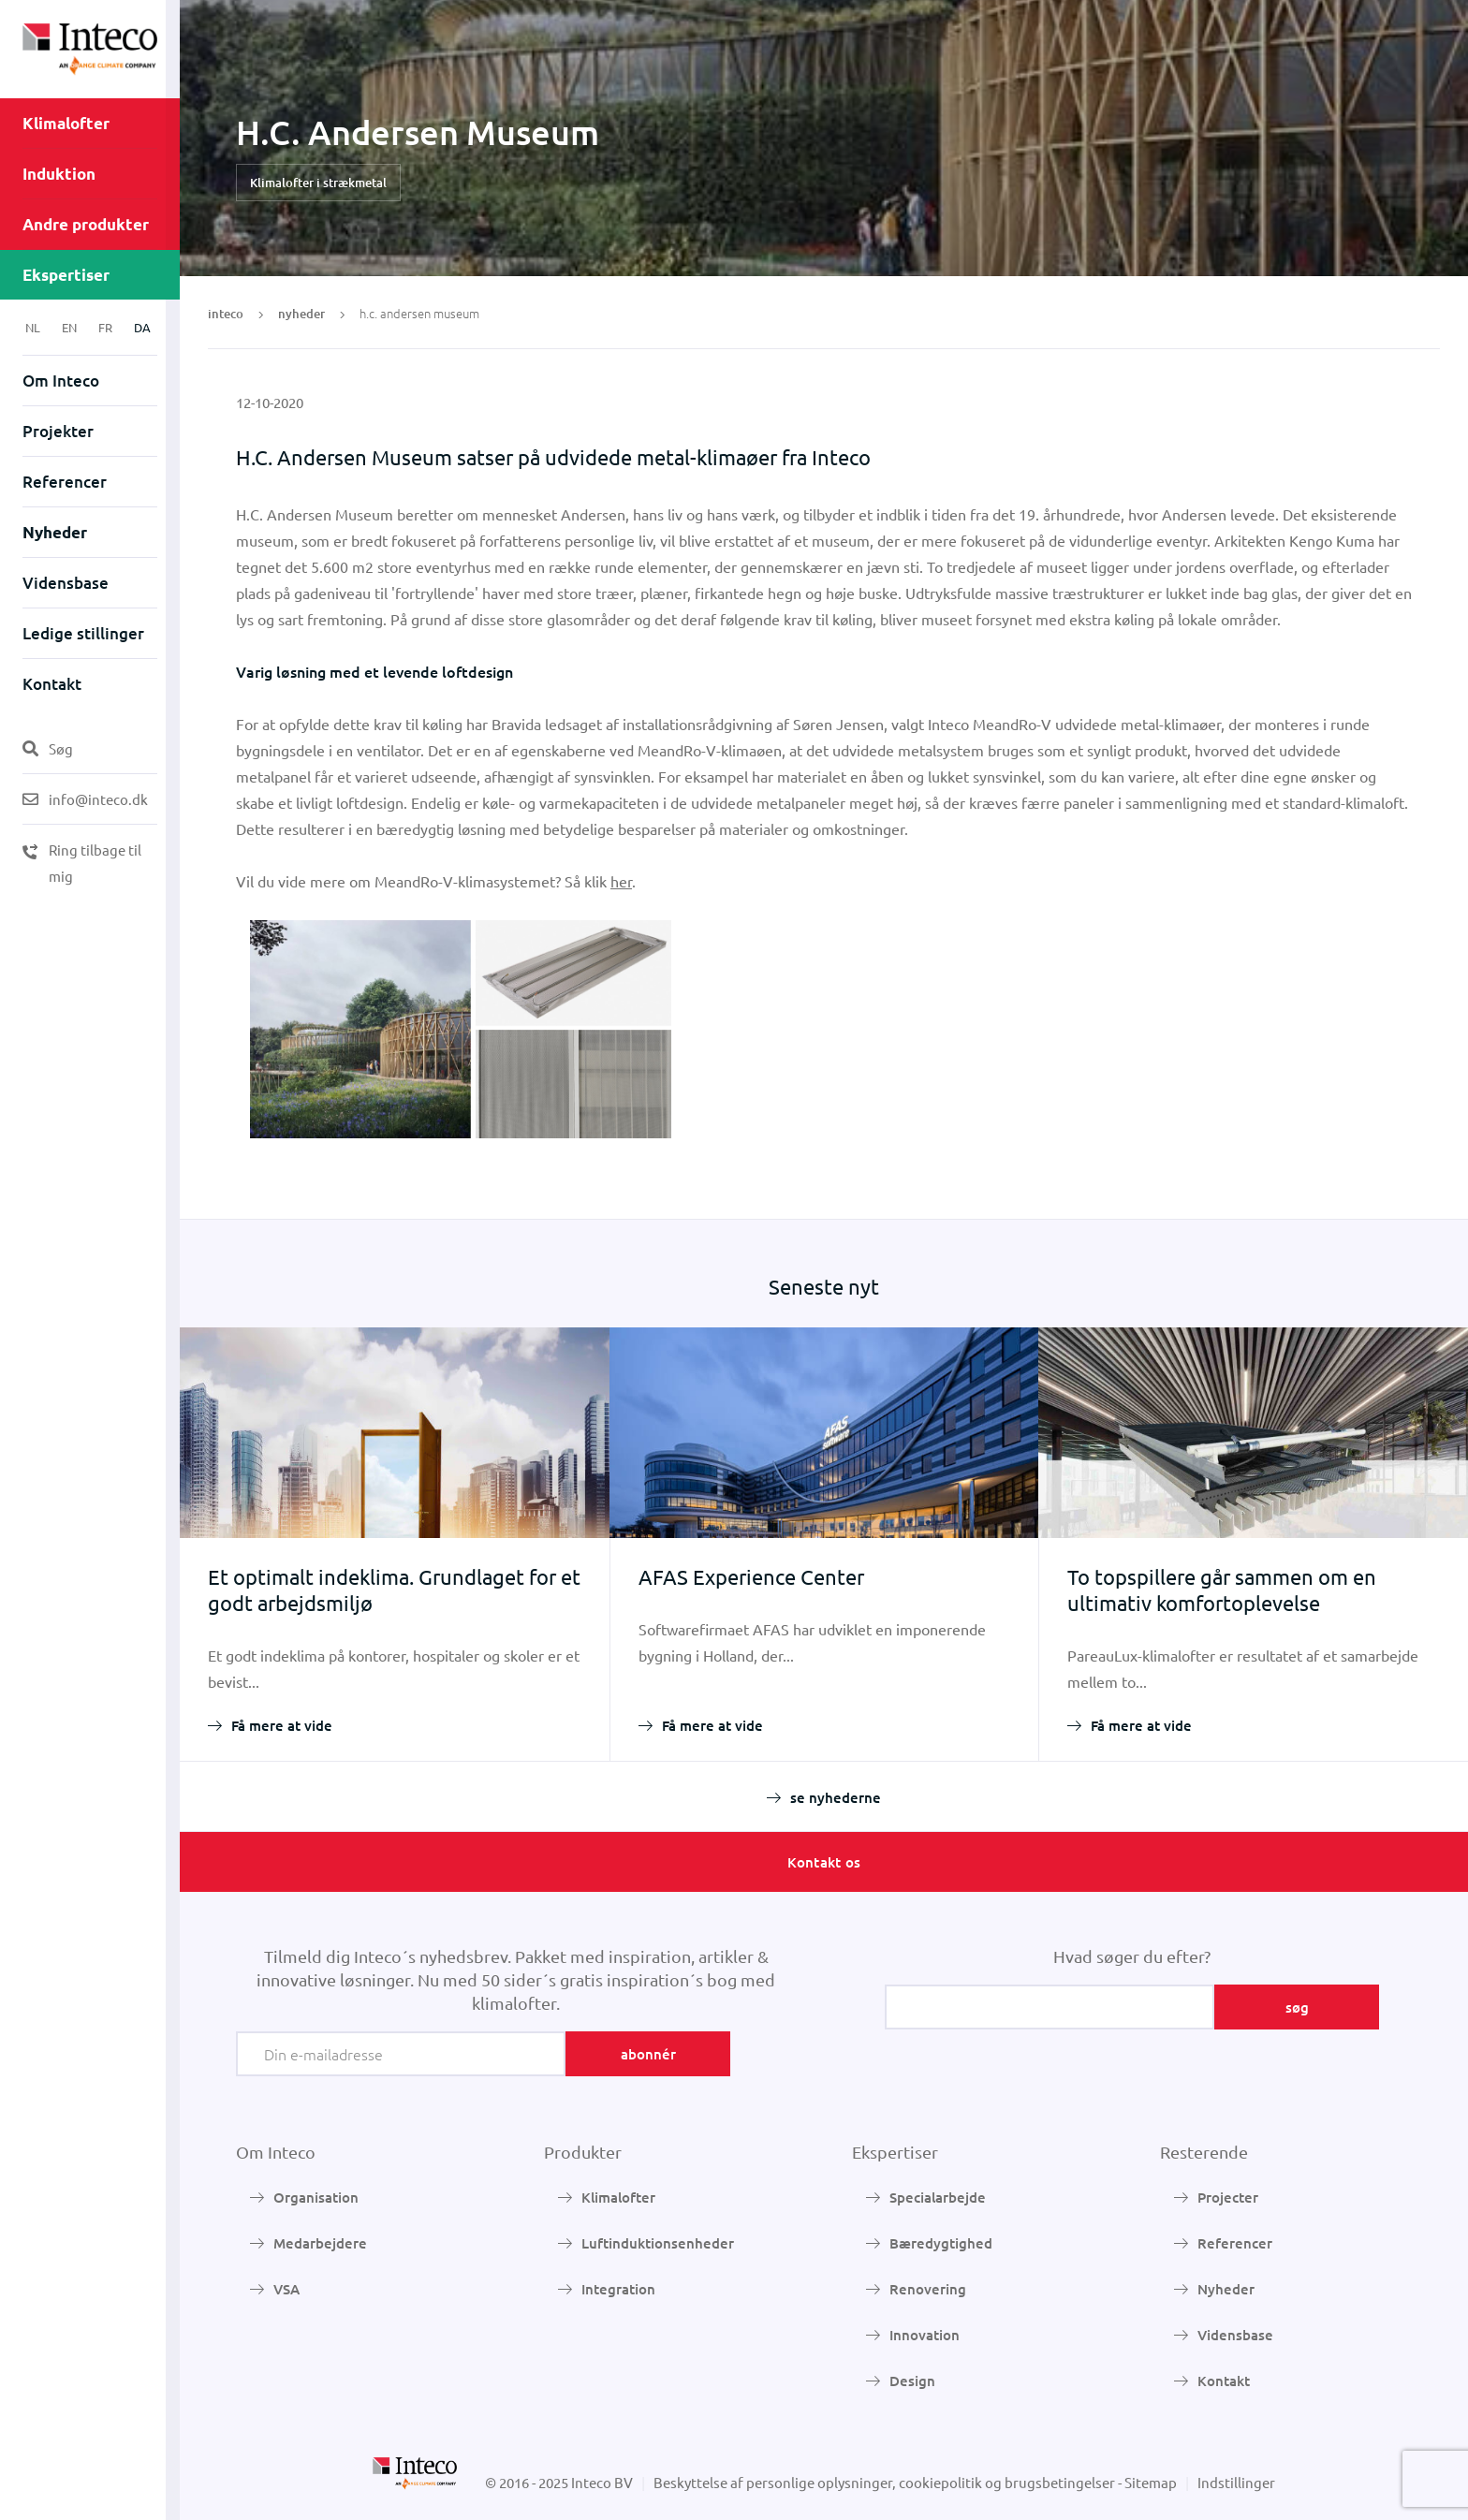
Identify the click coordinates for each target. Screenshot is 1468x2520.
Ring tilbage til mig (81, 863)
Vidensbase (65, 582)
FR (105, 327)
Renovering (927, 2288)
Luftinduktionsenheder (657, 2243)
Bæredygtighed (940, 2243)
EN (69, 327)
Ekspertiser (66, 275)
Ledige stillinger (83, 633)
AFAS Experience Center (751, 1576)
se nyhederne (835, 1797)
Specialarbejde (937, 2197)
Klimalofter (66, 123)
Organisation (316, 2197)
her (621, 881)
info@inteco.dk (85, 799)
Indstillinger (1236, 2482)
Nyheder (54, 532)
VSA (286, 2288)
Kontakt (51, 684)
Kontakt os (824, 1862)
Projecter (1227, 2197)
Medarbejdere (320, 2243)
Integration (618, 2288)
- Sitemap (1147, 2482)
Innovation (924, 2334)
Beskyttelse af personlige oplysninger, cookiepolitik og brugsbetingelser (884, 2482)
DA (142, 327)
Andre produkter (85, 224)
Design (912, 2380)
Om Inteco (60, 380)
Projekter (58, 431)
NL (32, 327)
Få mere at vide (281, 1725)
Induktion (58, 173)
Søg (47, 748)
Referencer (64, 481)
